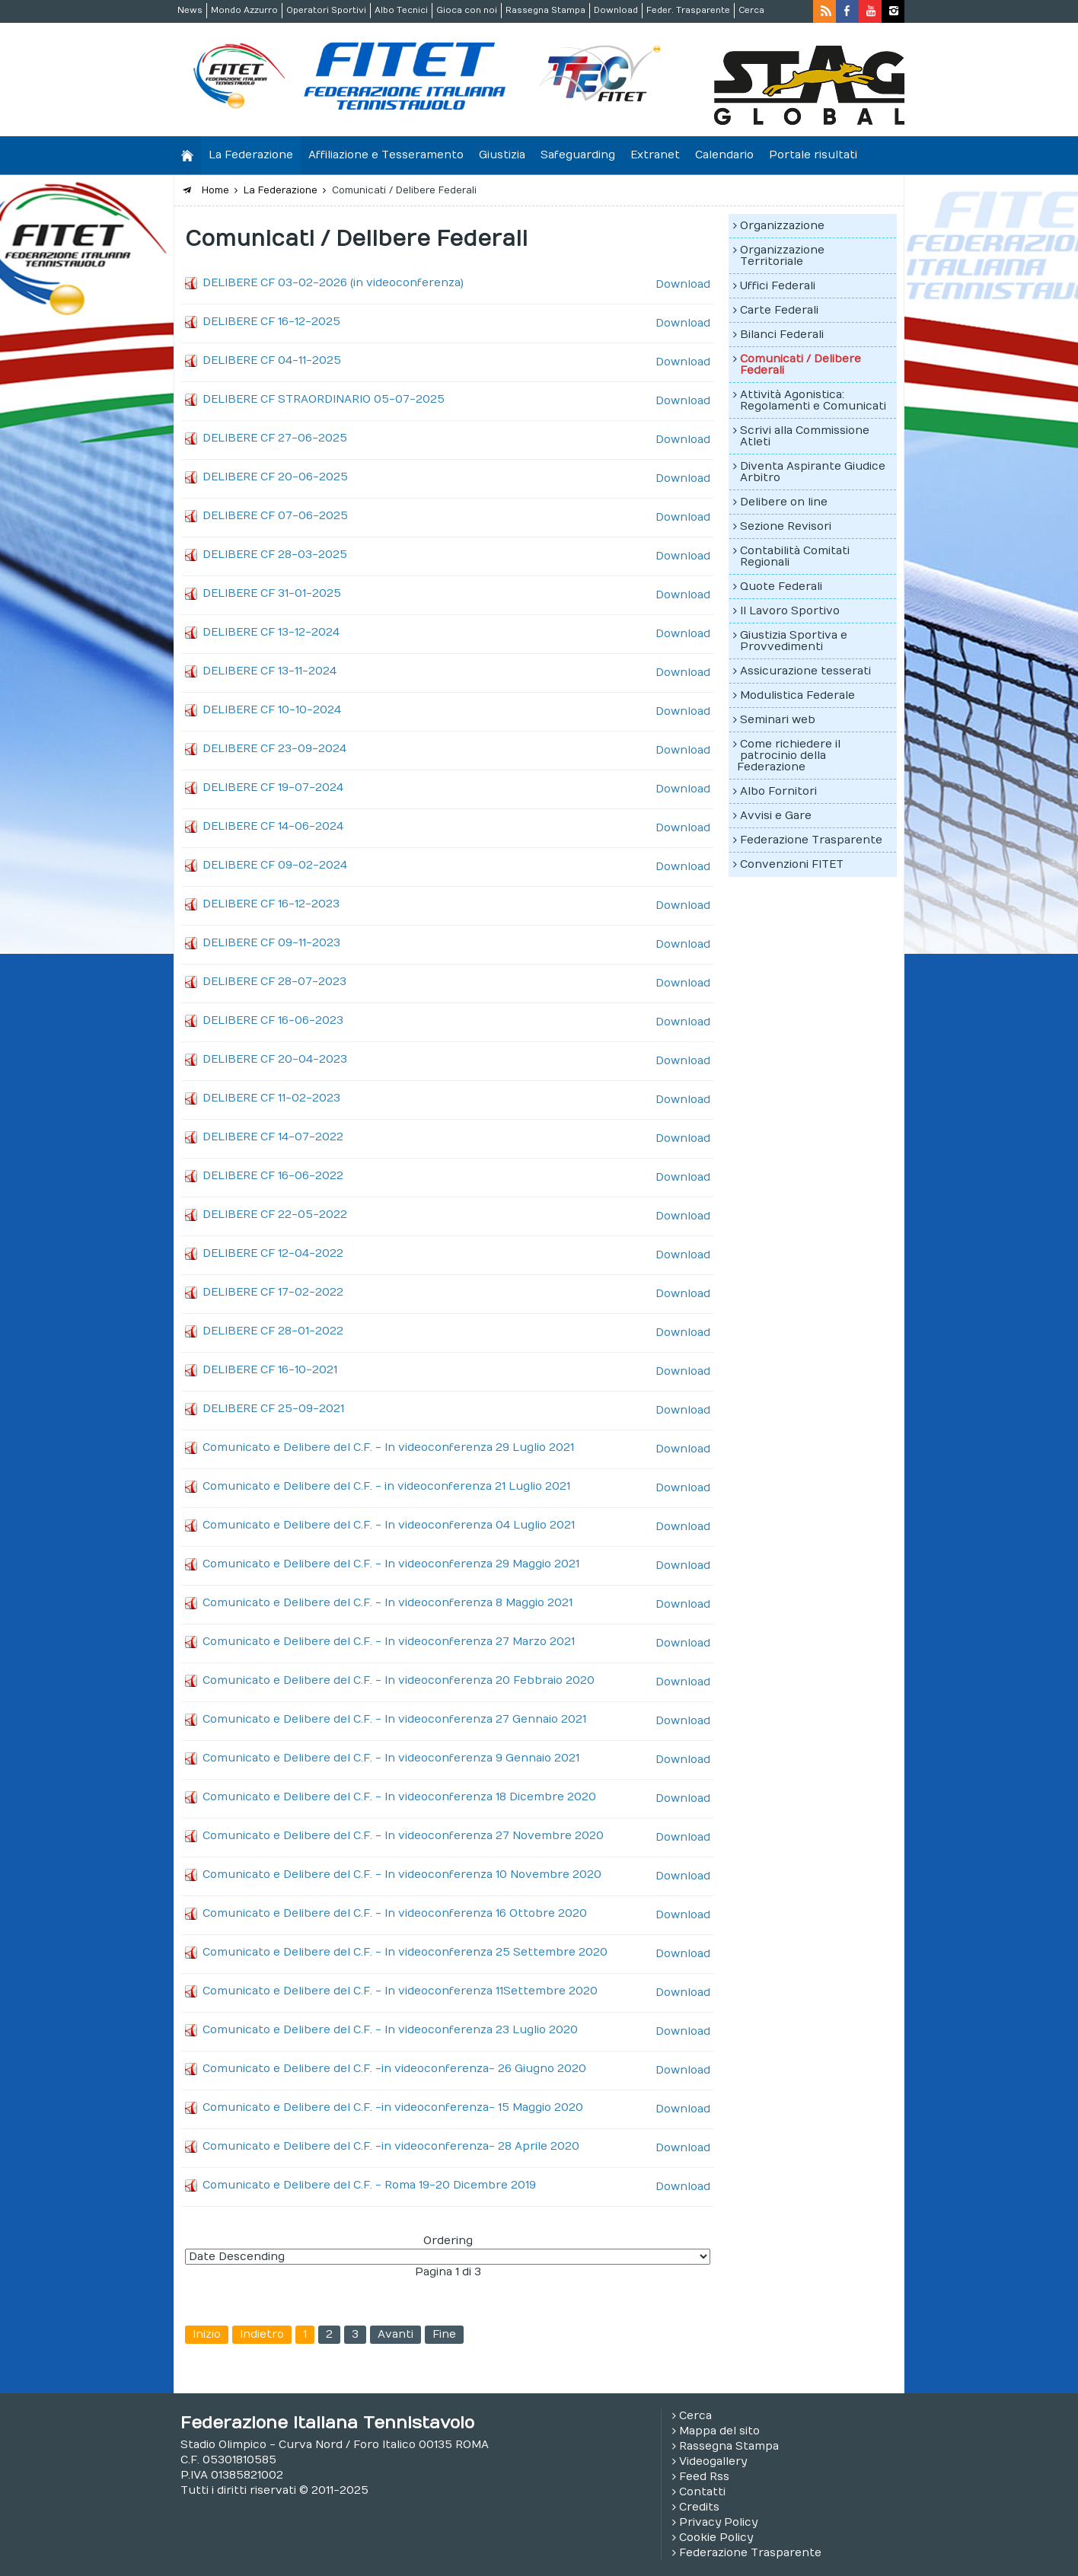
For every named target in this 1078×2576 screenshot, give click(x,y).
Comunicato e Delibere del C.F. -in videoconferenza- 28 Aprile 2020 (391, 2146)
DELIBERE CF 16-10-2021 (270, 1369)
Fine (444, 2334)
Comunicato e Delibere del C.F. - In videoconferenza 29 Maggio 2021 (391, 1563)
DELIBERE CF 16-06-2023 (273, 1020)
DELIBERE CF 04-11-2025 (272, 360)
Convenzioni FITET (792, 864)
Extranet (655, 154)
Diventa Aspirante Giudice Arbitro (812, 472)
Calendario (724, 154)
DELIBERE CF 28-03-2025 (275, 554)
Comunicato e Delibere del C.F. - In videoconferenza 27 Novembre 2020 (403, 1835)
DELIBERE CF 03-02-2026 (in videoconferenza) (333, 282)
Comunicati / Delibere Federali (800, 364)
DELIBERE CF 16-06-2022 (273, 1175)
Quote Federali (781, 586)
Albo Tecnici (401, 10)
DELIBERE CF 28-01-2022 (273, 1331)
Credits (699, 2507)
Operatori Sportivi (326, 10)
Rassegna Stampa (545, 10)
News (190, 10)
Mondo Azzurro (244, 10)
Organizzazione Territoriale (782, 256)
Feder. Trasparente (688, 10)
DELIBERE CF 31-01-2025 (272, 593)
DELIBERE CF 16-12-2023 (271, 903)
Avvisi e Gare (776, 815)
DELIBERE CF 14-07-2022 (273, 1136)
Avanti (395, 2334)
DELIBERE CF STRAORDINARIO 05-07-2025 (324, 399)
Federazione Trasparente (811, 840)
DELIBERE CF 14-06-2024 (273, 826)
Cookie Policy (716, 2537)
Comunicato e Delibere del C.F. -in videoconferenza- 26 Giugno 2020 (394, 2068)
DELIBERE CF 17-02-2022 (273, 1292)
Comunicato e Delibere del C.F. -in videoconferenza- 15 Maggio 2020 (393, 2107)
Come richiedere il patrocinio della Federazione (788, 755)
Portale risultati (813, 154)
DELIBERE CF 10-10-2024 (272, 709)
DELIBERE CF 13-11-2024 (269, 671)
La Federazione (251, 154)
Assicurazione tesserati (805, 671)
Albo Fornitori (778, 791)
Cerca (751, 10)
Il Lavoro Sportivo (790, 610)
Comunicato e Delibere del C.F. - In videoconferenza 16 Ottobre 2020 (395, 1913)
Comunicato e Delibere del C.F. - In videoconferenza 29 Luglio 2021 (388, 1447)
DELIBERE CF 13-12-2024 (271, 632)
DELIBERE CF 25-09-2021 (273, 1408)
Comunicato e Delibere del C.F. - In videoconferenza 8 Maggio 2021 (387, 1602)
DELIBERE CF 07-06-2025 (275, 515)
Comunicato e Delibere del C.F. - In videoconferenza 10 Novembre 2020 (402, 1874)
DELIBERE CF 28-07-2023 (274, 981)
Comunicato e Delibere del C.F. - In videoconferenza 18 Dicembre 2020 (399, 1796)
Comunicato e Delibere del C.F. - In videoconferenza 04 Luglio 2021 (389, 1525)
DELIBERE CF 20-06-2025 (275, 476)
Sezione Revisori (785, 526)
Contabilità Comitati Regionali (795, 556)
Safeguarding (578, 154)
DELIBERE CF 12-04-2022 (273, 1253)
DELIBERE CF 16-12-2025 (271, 321)
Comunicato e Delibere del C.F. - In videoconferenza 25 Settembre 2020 (405, 1952)
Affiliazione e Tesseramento (386, 154)
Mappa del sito (719, 2431)
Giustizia (502, 154)
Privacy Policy (718, 2522)
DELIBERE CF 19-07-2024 (273, 787)
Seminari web (777, 719)
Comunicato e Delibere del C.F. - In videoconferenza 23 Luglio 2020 (390, 2029)
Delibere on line (784, 502)
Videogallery (713, 2461)
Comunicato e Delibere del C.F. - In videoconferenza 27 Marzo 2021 (389, 1641)
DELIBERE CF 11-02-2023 (271, 1098)
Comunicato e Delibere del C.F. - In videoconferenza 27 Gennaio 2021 (394, 1719)
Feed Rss (704, 2476)
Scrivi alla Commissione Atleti (804, 436)
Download (616, 10)
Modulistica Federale (797, 695)
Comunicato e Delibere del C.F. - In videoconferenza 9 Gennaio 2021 (391, 1758)
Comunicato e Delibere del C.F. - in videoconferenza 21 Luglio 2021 (386, 1486)
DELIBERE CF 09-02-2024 (275, 865)
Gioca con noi (466, 10)
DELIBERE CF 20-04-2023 (275, 1059)
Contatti (702, 2491)
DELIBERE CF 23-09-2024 (274, 748)
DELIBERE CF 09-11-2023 (271, 942)
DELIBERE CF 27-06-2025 (275, 438)
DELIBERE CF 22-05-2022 (275, 1214)
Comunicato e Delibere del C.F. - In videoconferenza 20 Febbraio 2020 (399, 1680)
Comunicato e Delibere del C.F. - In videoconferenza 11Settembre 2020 (400, 1991)
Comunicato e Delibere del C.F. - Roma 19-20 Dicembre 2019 (369, 2185)
